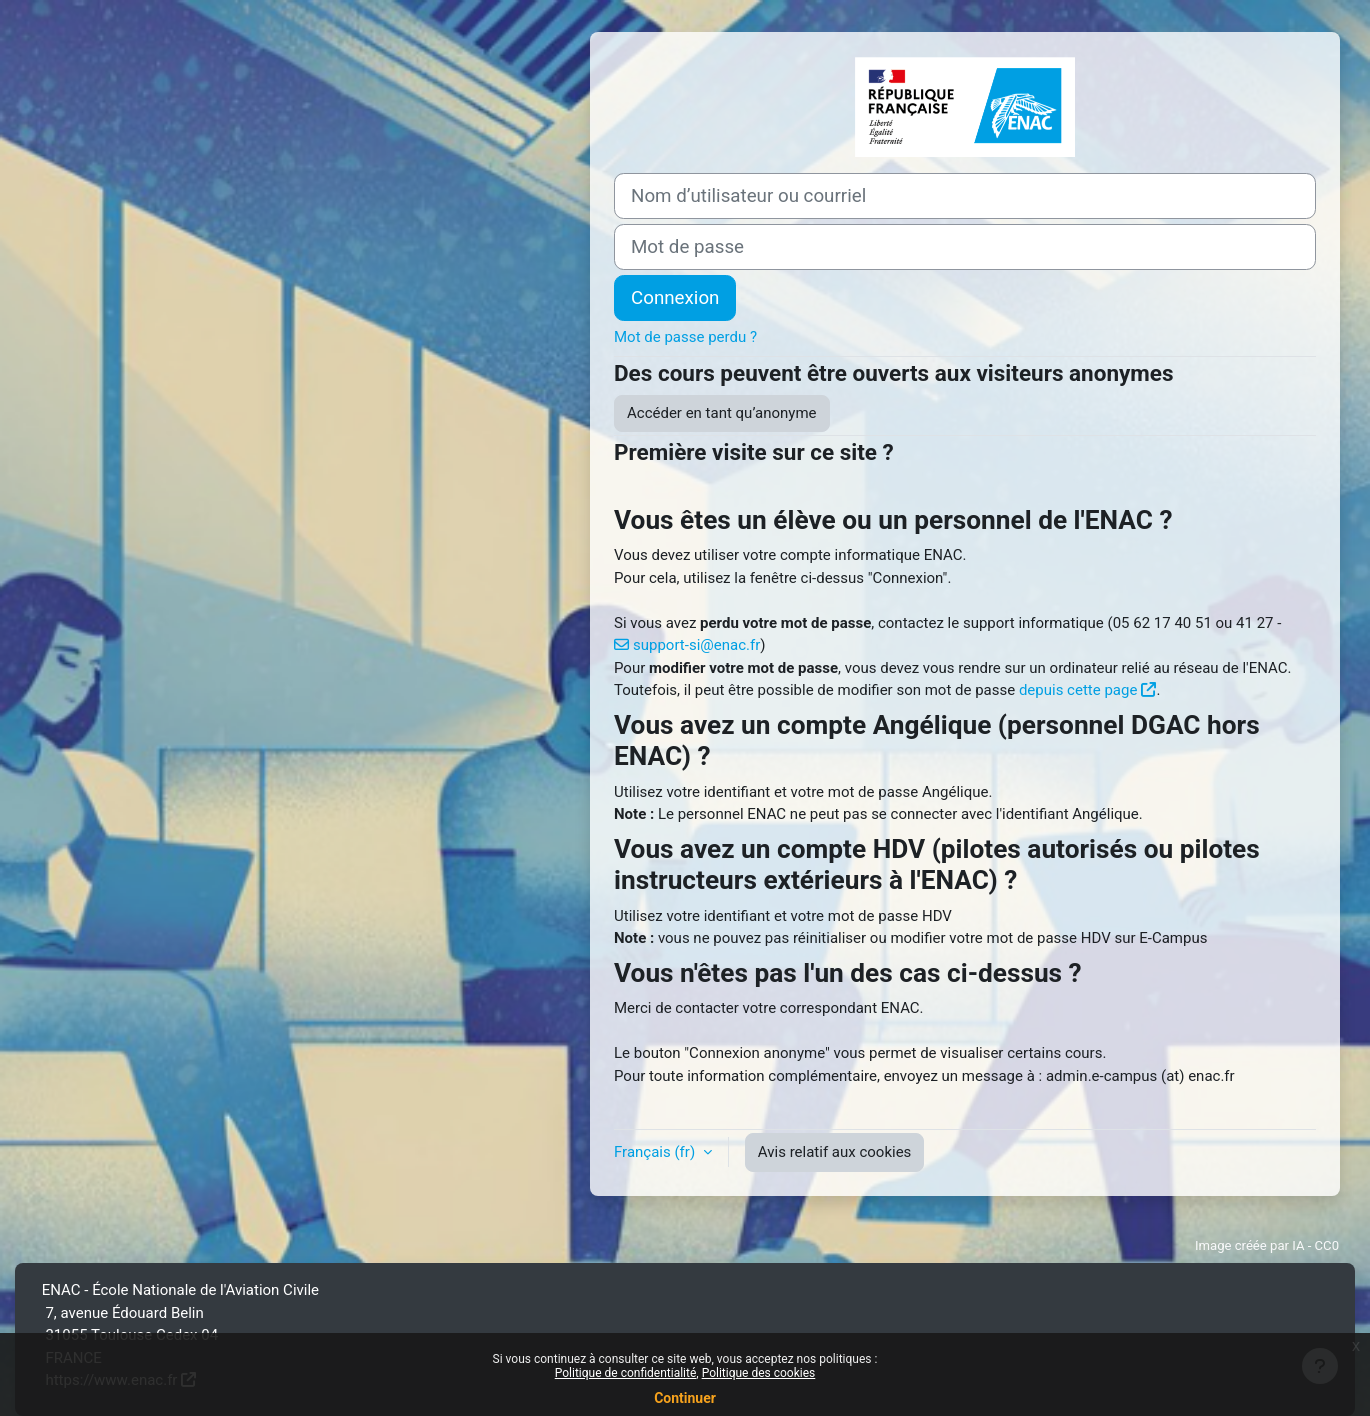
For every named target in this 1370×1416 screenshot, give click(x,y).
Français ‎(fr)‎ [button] (656, 1152)
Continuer (685, 1398)
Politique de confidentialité (626, 1373)
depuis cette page (1078, 690)
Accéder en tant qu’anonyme (722, 413)
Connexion (675, 298)
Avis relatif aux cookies (835, 1152)
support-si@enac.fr (696, 645)
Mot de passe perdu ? (685, 337)
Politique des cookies (759, 1373)
